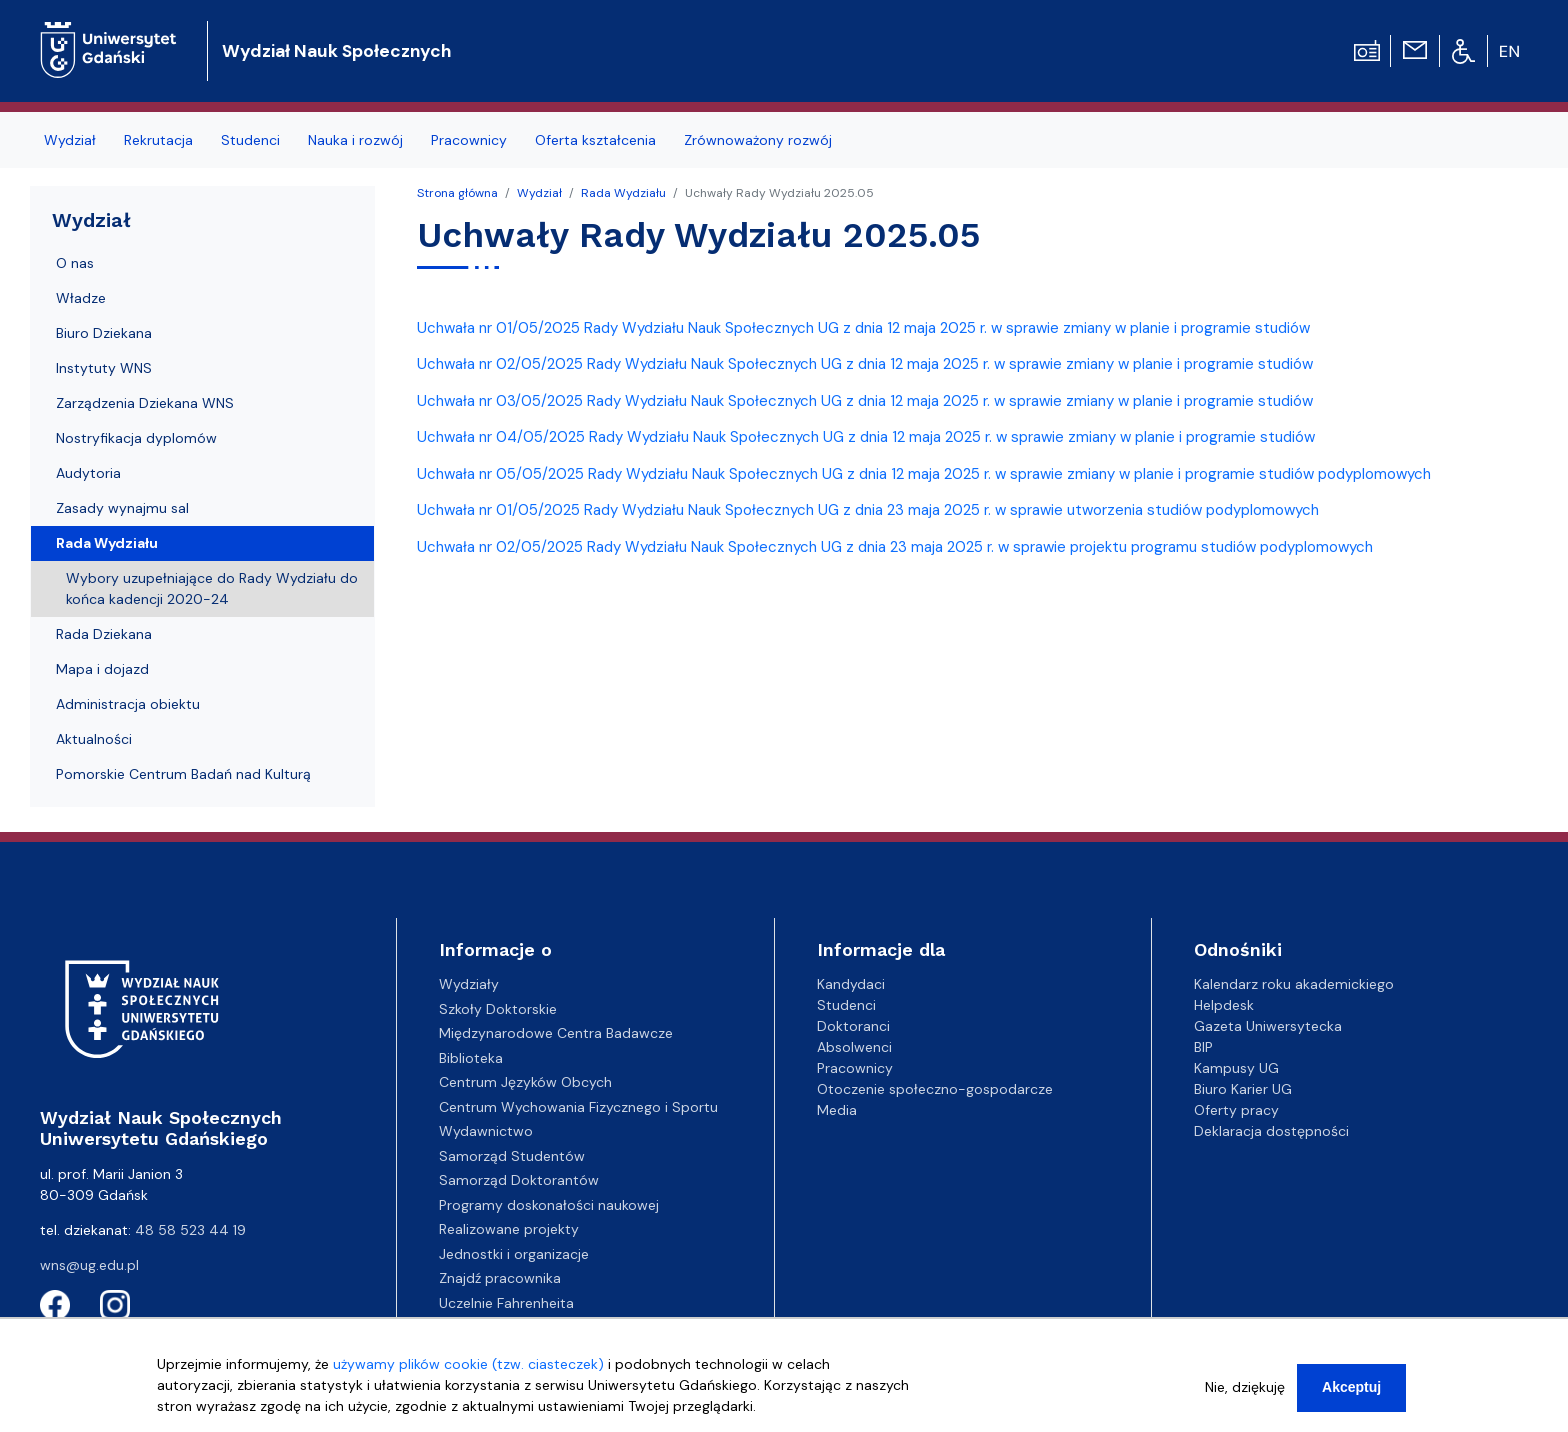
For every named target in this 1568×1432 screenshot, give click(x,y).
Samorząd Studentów (512, 1156)
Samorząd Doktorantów (519, 1180)
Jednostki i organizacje (514, 1254)
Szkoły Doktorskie (498, 1009)
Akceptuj (1351, 1394)
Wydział (539, 193)
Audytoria (88, 473)
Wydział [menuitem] (70, 140)
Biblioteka (471, 1058)
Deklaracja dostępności (1271, 1131)
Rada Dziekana (104, 634)
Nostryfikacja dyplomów (136, 438)
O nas (75, 263)
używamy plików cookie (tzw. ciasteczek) (468, 1371)
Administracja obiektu (128, 704)
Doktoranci (853, 1026)
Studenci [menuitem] (250, 140)
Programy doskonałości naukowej (549, 1205)
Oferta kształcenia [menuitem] (595, 140)
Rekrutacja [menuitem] (158, 140)
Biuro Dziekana (104, 333)
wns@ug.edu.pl (89, 1265)
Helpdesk (1224, 1005)
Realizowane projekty (509, 1229)
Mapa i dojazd (102, 669)
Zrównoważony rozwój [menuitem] (758, 140)
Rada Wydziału (623, 193)
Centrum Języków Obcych (525, 1082)
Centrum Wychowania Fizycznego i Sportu (578, 1107)
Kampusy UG (1236, 1068)
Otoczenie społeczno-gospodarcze (935, 1089)
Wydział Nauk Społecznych (336, 51)
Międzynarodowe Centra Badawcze (556, 1033)
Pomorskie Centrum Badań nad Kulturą (183, 774)
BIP (1203, 1047)
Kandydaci (851, 984)
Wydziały (469, 984)
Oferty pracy (1236, 1110)
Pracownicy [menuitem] (469, 140)
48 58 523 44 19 (190, 1230)
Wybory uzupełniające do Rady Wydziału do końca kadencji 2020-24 (212, 588)
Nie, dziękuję (1245, 1394)
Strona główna (457, 193)
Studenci (846, 1005)
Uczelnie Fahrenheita (506, 1303)
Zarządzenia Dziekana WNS (145, 403)
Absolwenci (854, 1047)
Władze (81, 298)
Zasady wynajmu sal (122, 508)
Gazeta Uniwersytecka (1268, 1026)
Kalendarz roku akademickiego (1294, 984)
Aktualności (94, 739)
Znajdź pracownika (500, 1278)
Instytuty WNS (104, 368)
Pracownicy (855, 1068)
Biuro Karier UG (1243, 1089)
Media (837, 1110)
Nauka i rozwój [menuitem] (355, 140)
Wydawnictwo (486, 1131)
